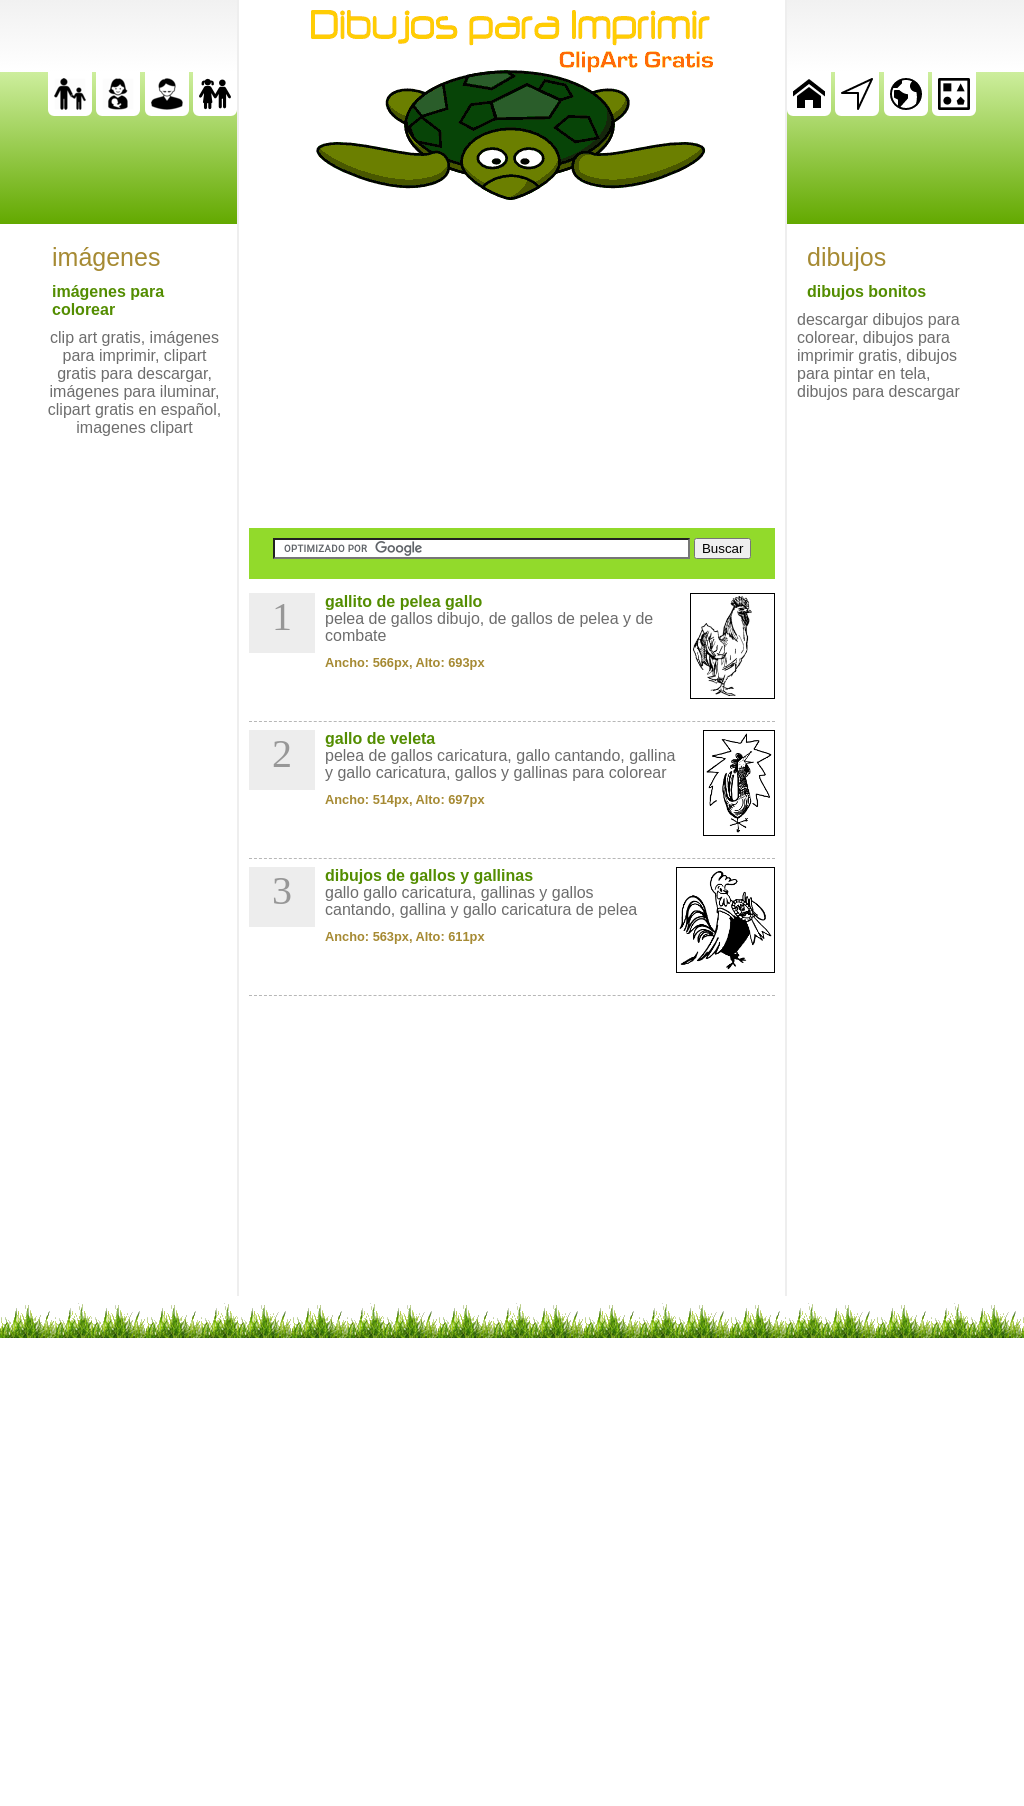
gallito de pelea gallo (403, 601)
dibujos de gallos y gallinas (429, 875)
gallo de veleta (380, 738)
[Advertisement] (512, 364)
